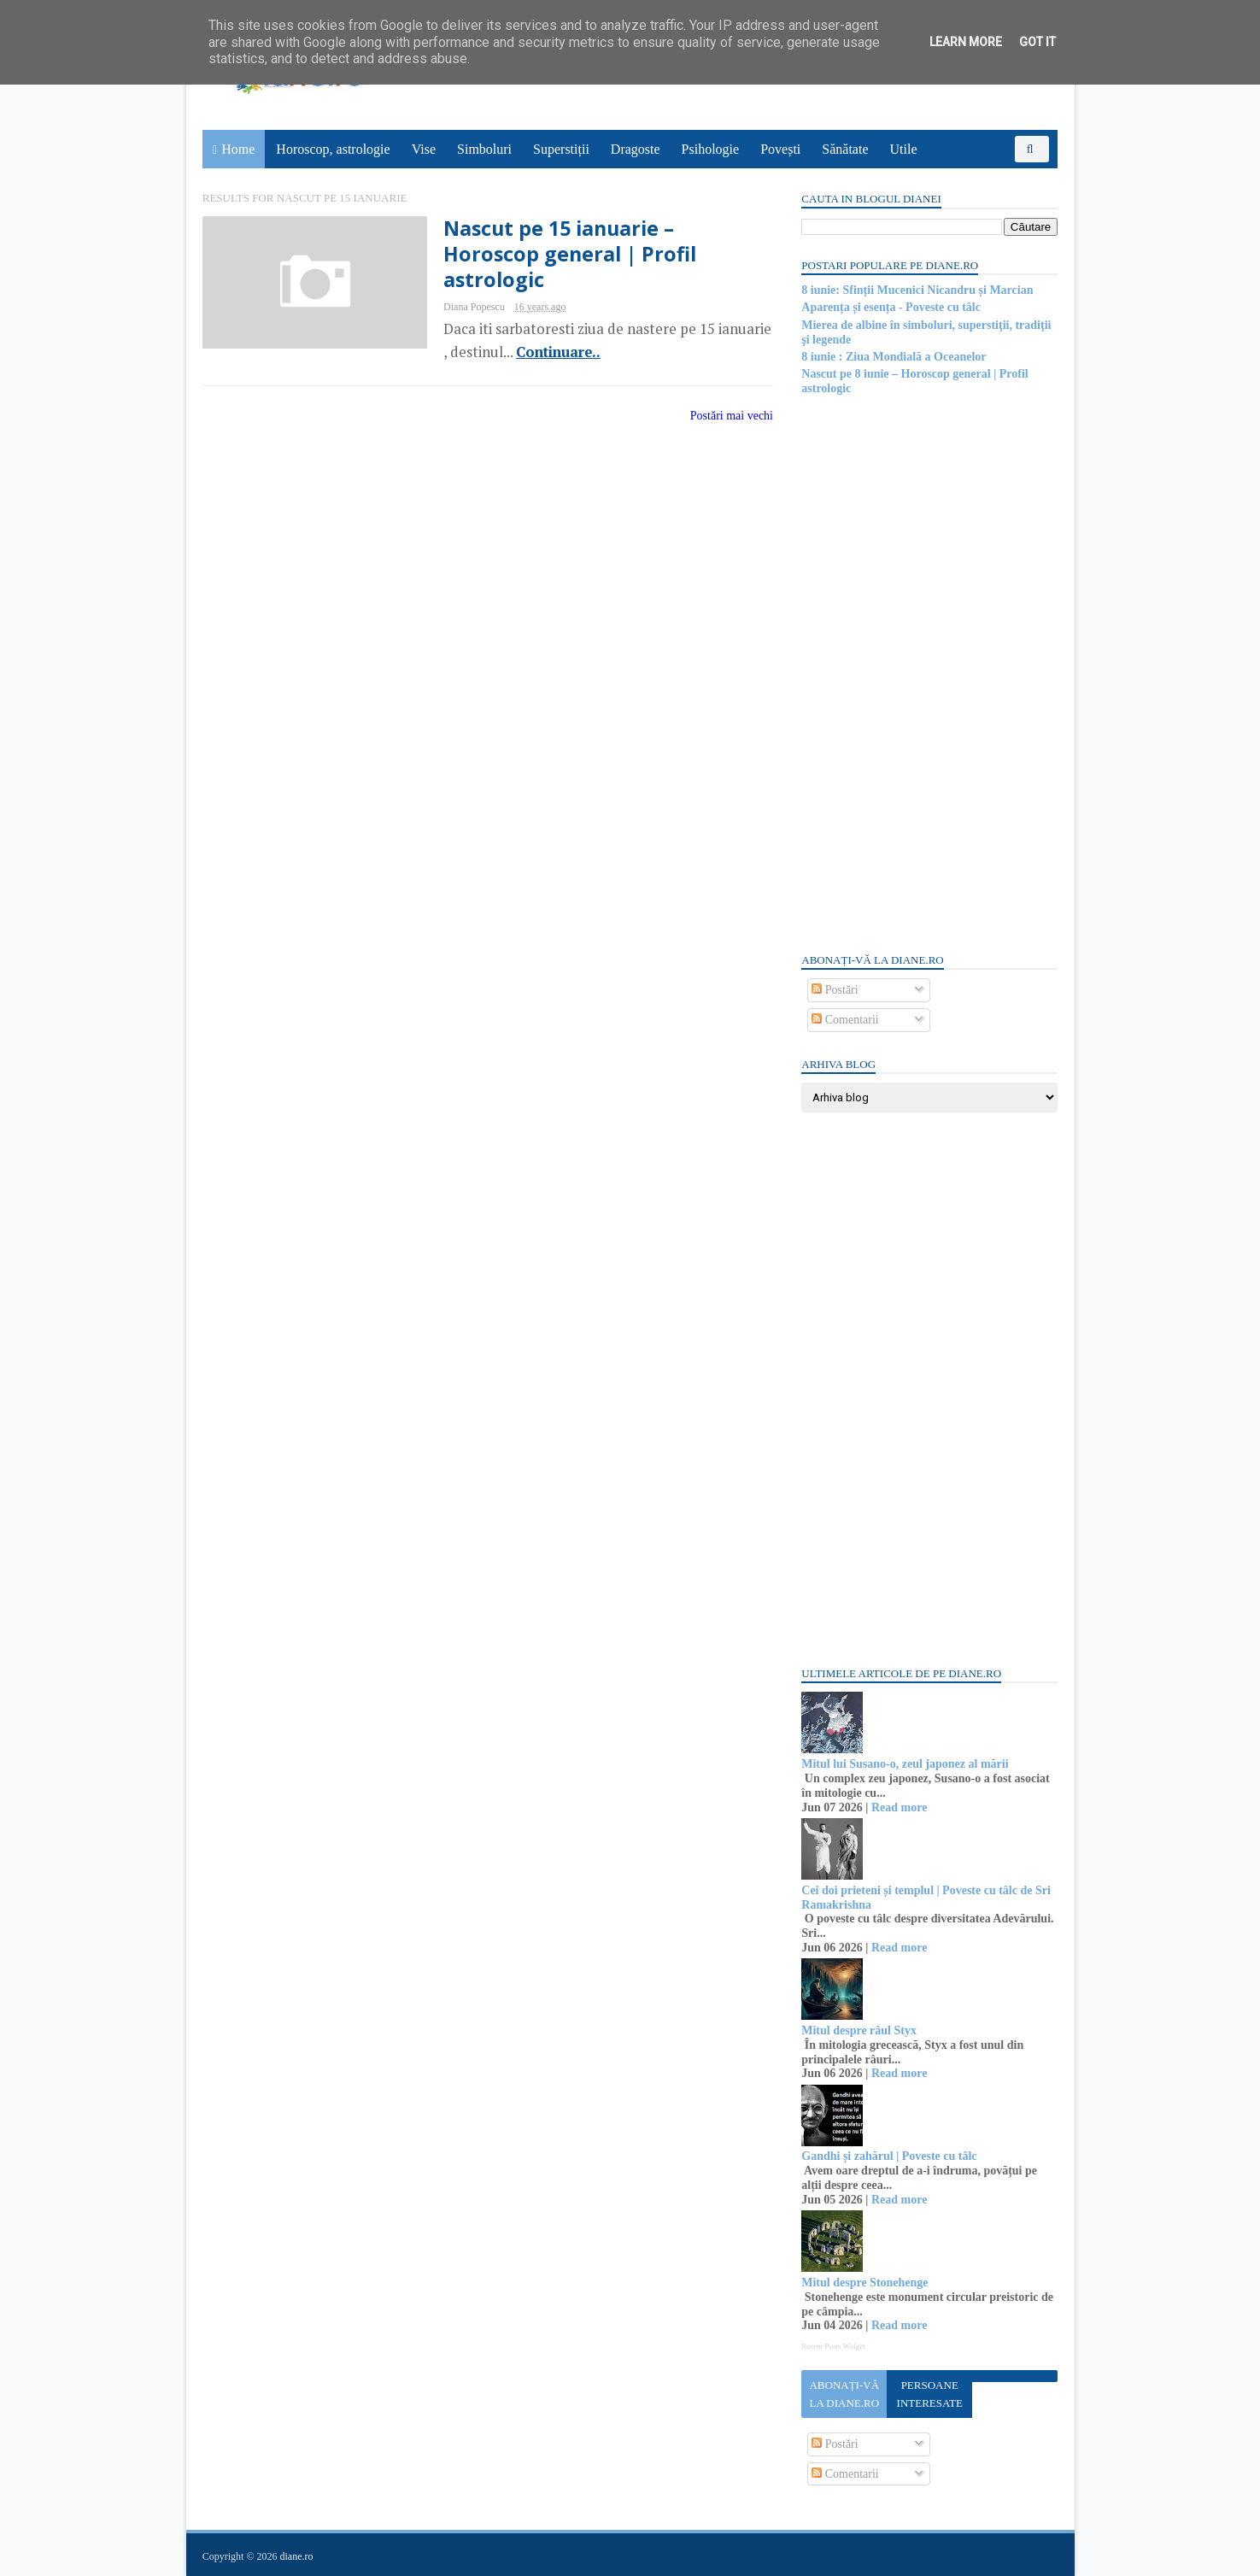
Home (238, 149)
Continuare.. (546, 352)
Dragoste (635, 149)
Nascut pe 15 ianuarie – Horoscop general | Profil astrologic (558, 254)
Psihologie (711, 149)
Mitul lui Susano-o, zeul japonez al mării (904, 1763)
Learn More (965, 42)
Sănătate (846, 149)
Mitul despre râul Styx (859, 2030)
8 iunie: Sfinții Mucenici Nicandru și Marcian (917, 290)
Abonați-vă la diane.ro (844, 2394)
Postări (835, 989)
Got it (1037, 42)
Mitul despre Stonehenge (864, 2282)
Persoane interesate (929, 2394)
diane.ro (297, 2555)
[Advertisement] (929, 672)
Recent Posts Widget (832, 2346)
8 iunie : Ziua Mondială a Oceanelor (893, 356)
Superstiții (561, 149)
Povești (781, 149)
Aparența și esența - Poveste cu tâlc (891, 307)
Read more (898, 1807)
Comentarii (845, 1019)
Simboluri (484, 149)
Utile (903, 149)
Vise (424, 149)
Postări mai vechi (720, 415)
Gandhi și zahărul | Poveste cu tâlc (888, 2156)
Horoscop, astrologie (333, 149)
